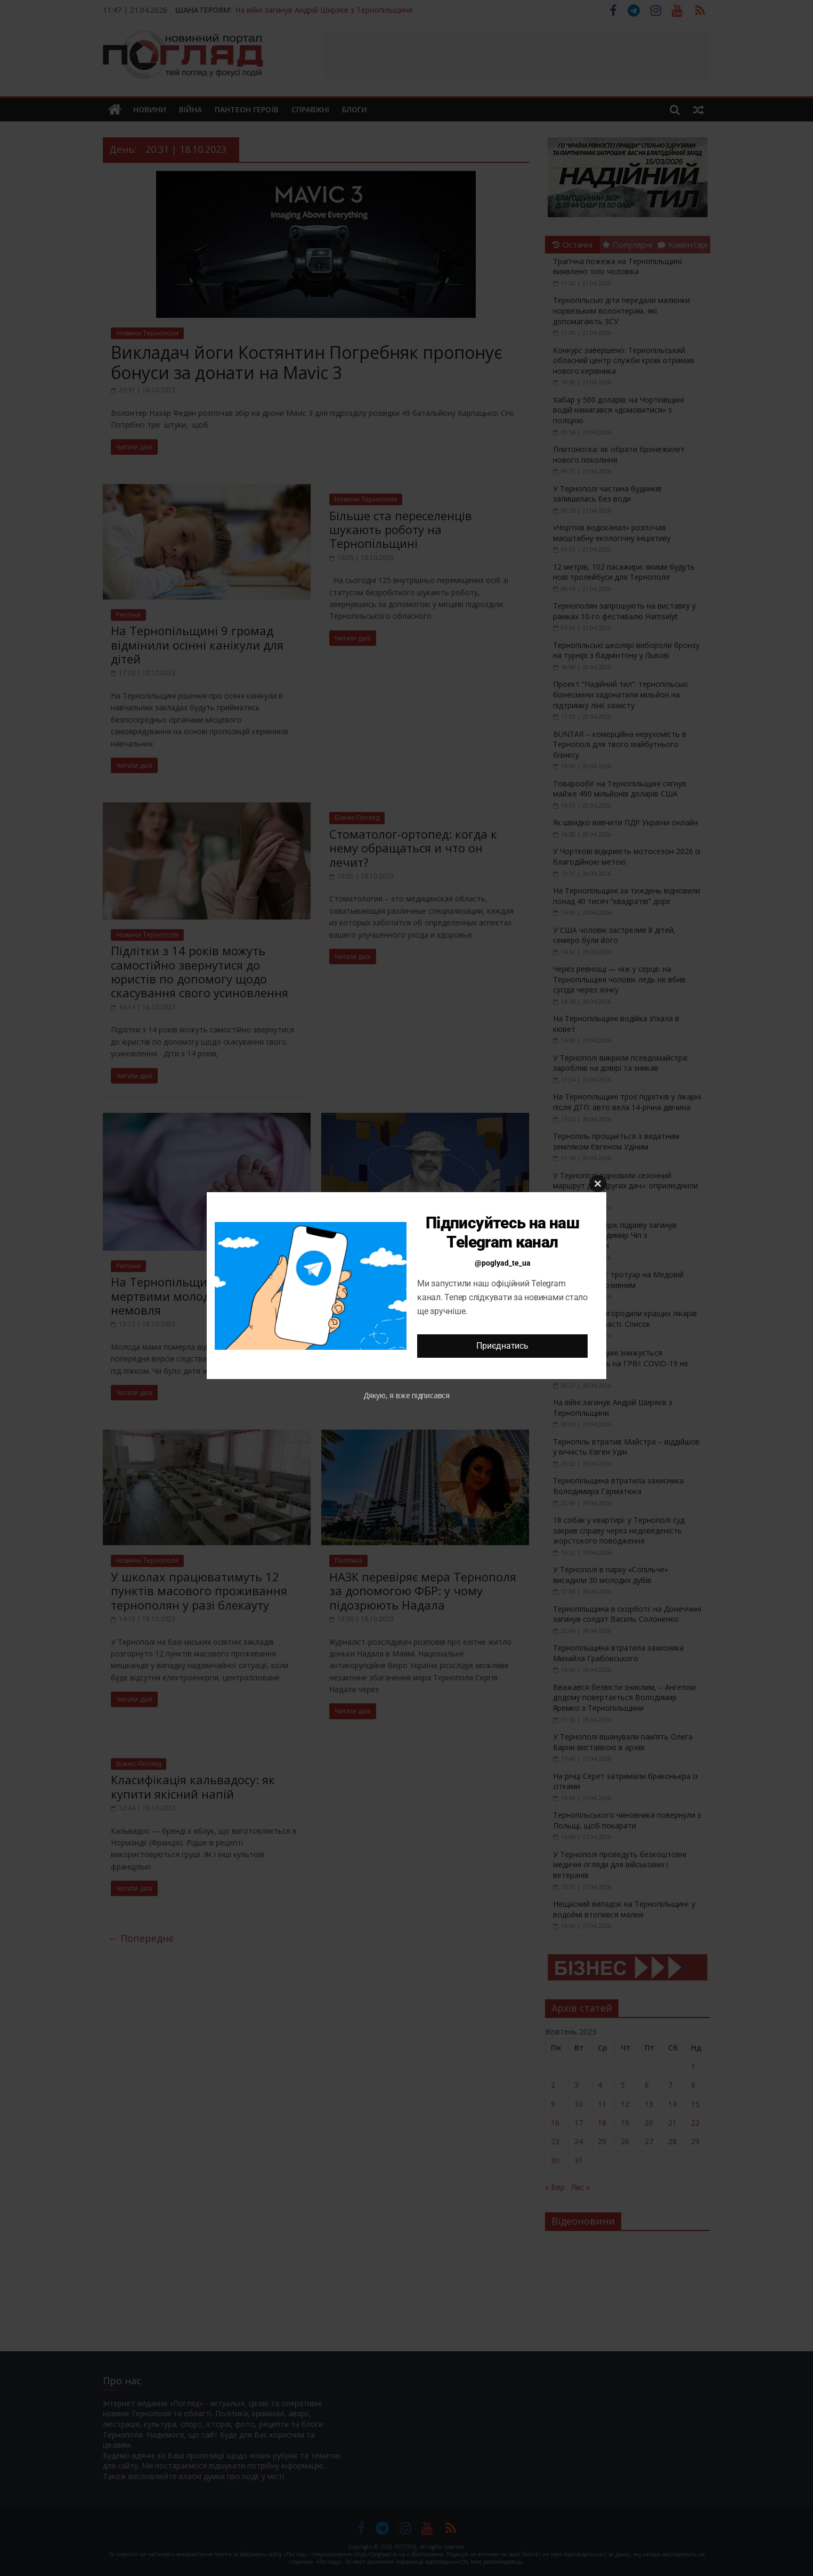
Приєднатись (502, 1346)
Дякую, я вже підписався (406, 1395)
